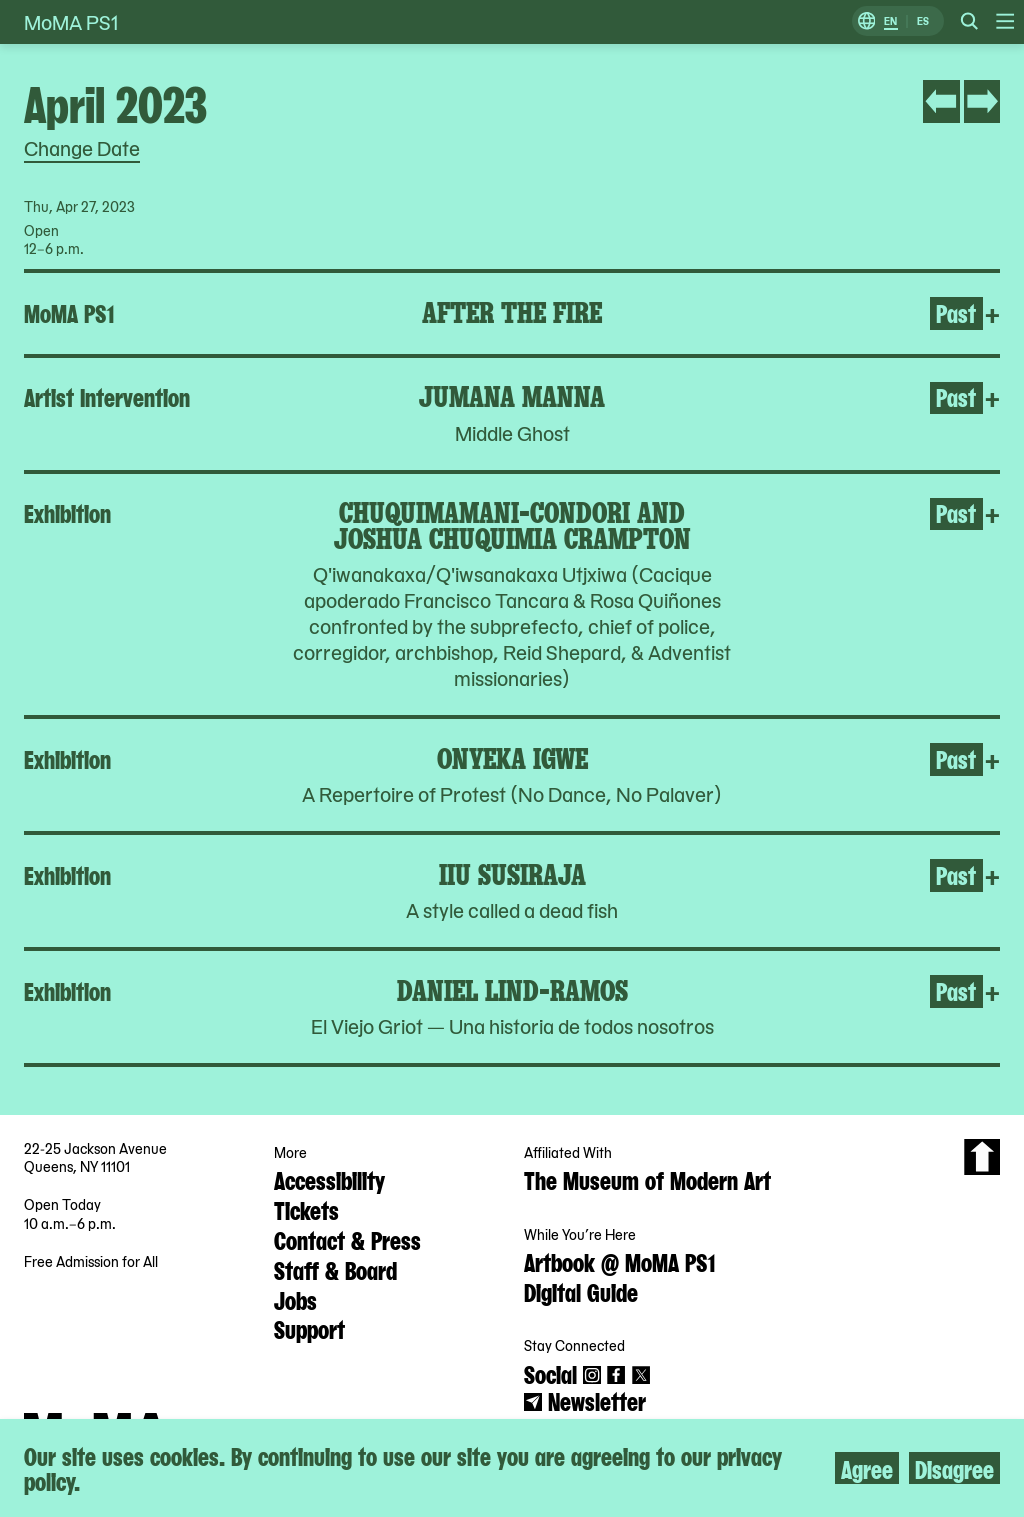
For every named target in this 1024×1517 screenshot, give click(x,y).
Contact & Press (347, 1239)
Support (309, 1328)
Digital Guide (581, 1291)
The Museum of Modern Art (647, 1179)
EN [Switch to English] (890, 21)
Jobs (295, 1299)
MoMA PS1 (71, 22)
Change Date (82, 148)
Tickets (306, 1209)
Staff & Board (335, 1269)
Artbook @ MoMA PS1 (619, 1261)
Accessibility (329, 1179)
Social (550, 1373)
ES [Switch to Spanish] (923, 21)
